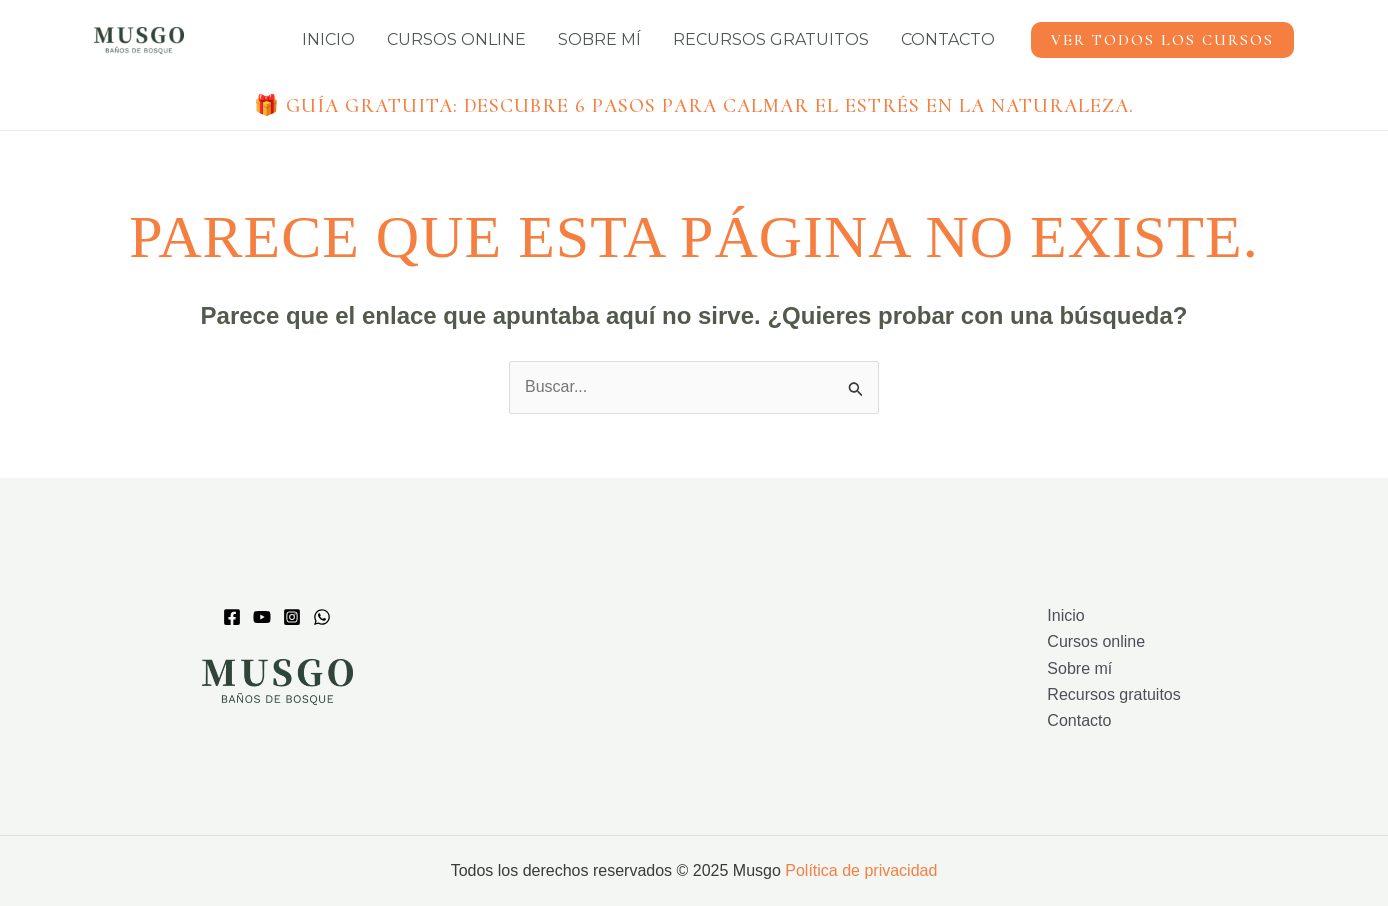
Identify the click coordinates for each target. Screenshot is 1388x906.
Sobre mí (599, 39)
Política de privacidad (861, 870)
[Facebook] (232, 617)
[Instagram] (292, 617)
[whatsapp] (322, 617)
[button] (1162, 40)
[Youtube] (262, 617)
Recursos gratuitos (771, 39)
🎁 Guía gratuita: (694, 106)
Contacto (948, 39)
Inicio (328, 39)
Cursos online (456, 39)
